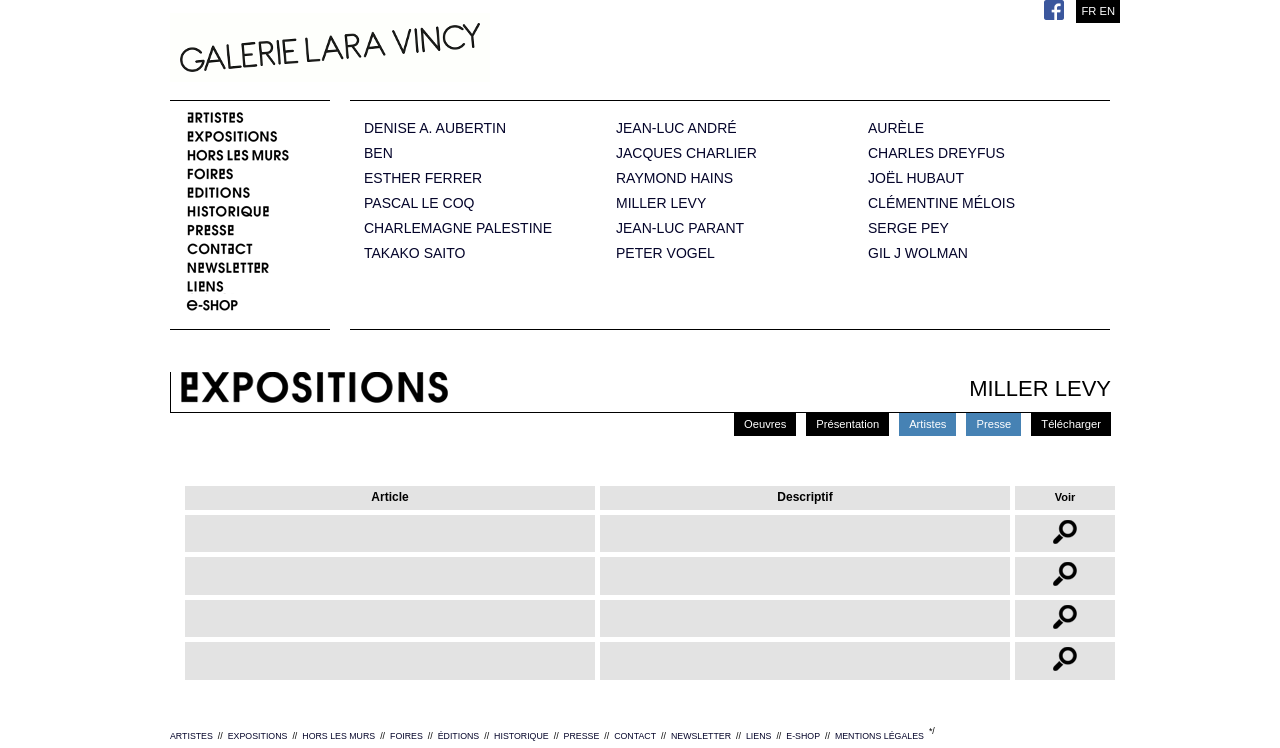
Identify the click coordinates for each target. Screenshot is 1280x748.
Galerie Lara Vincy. (430, 50)
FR (1088, 11)
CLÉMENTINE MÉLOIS (941, 203)
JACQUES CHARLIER (686, 153)
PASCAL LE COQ (419, 203)
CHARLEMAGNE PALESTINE (458, 228)
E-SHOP (803, 736)
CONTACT (635, 736)
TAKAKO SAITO (414, 253)
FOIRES (406, 736)
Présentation (847, 424)
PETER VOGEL (665, 253)
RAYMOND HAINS (674, 178)
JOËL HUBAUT (916, 178)
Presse (993, 424)
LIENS (758, 736)
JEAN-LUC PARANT (680, 228)
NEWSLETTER (701, 736)
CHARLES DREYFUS (936, 153)
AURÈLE (896, 128)
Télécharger (1071, 424)
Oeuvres (765, 424)
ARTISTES (191, 736)
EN (1107, 11)
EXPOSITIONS (258, 736)
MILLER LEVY (661, 203)
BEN (378, 153)
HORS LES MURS (338, 736)
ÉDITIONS (459, 736)
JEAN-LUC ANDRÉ (676, 128)
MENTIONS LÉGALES (879, 736)
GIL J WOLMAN (918, 253)
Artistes (927, 424)
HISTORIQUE (521, 736)
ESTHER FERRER (423, 178)
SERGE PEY (908, 228)
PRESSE (582, 736)
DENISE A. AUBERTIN (435, 128)
